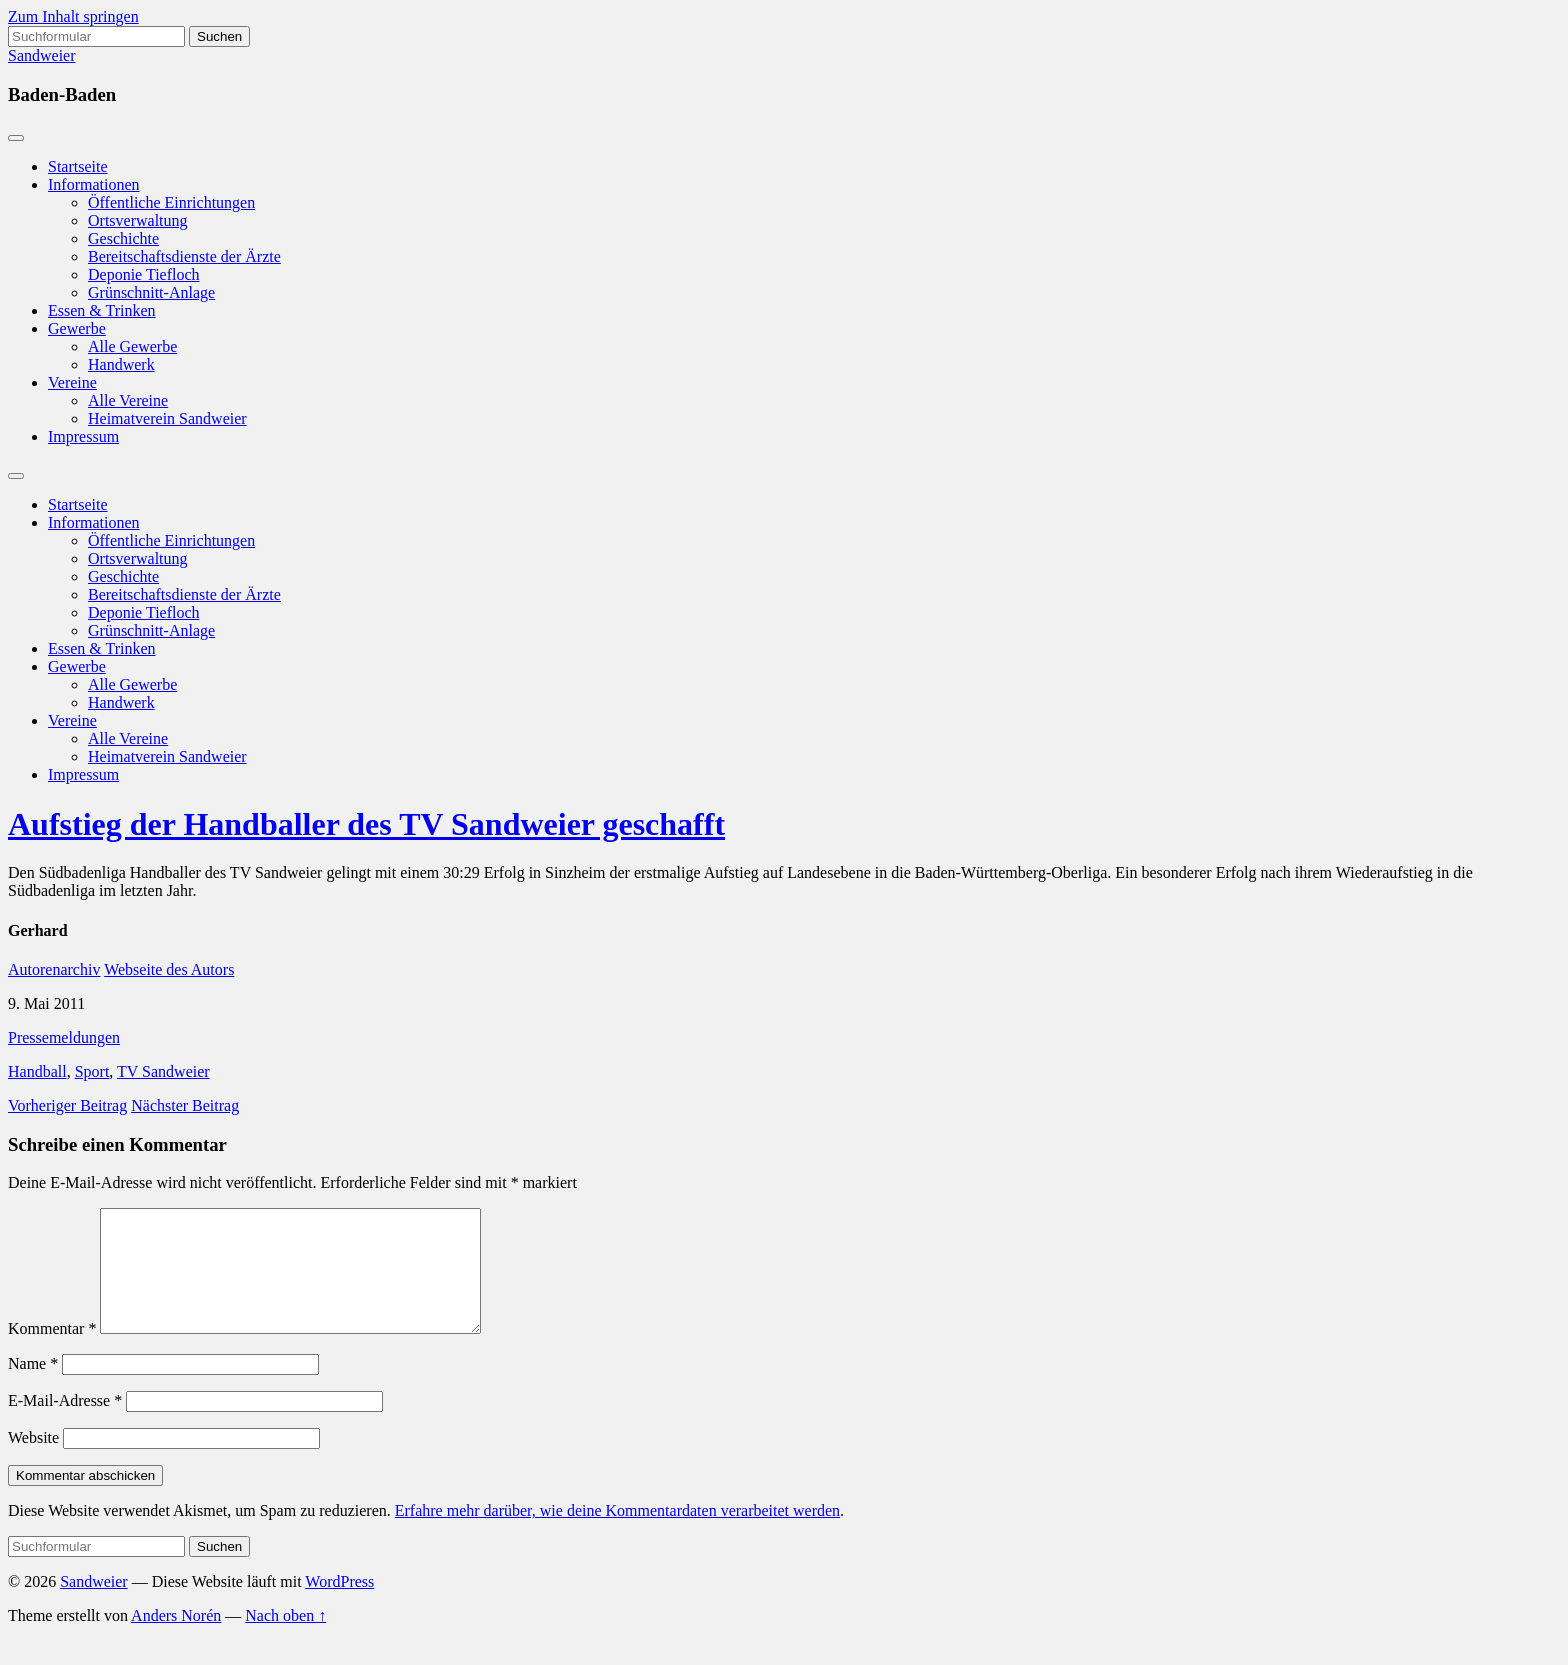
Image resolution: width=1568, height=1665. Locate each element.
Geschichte (123, 238)
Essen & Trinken (102, 310)
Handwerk (121, 364)
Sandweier (42, 55)
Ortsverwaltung (138, 220)
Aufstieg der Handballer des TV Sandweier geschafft (366, 824)
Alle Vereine (128, 400)
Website (33, 1461)
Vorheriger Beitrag (67, 1105)
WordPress (339, 1605)
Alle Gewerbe (132, 346)
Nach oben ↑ (285, 1639)
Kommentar (52, 1352)
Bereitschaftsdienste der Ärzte (184, 256)
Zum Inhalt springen (73, 16)
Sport (92, 1071)
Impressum (83, 436)
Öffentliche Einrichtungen (171, 202)
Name (33, 1387)
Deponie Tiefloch (144, 274)
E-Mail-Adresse (65, 1424)
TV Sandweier (163, 1071)
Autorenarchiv (54, 969)
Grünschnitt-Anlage (151, 292)
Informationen (94, 184)
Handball (37, 1071)
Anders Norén (176, 1639)
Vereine (72, 382)
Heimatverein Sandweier (167, 418)
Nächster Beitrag (185, 1105)
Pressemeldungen (64, 1037)
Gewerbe (77, 328)
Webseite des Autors (169, 969)
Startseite (78, 166)
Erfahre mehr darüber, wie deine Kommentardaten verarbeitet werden (617, 1534)
